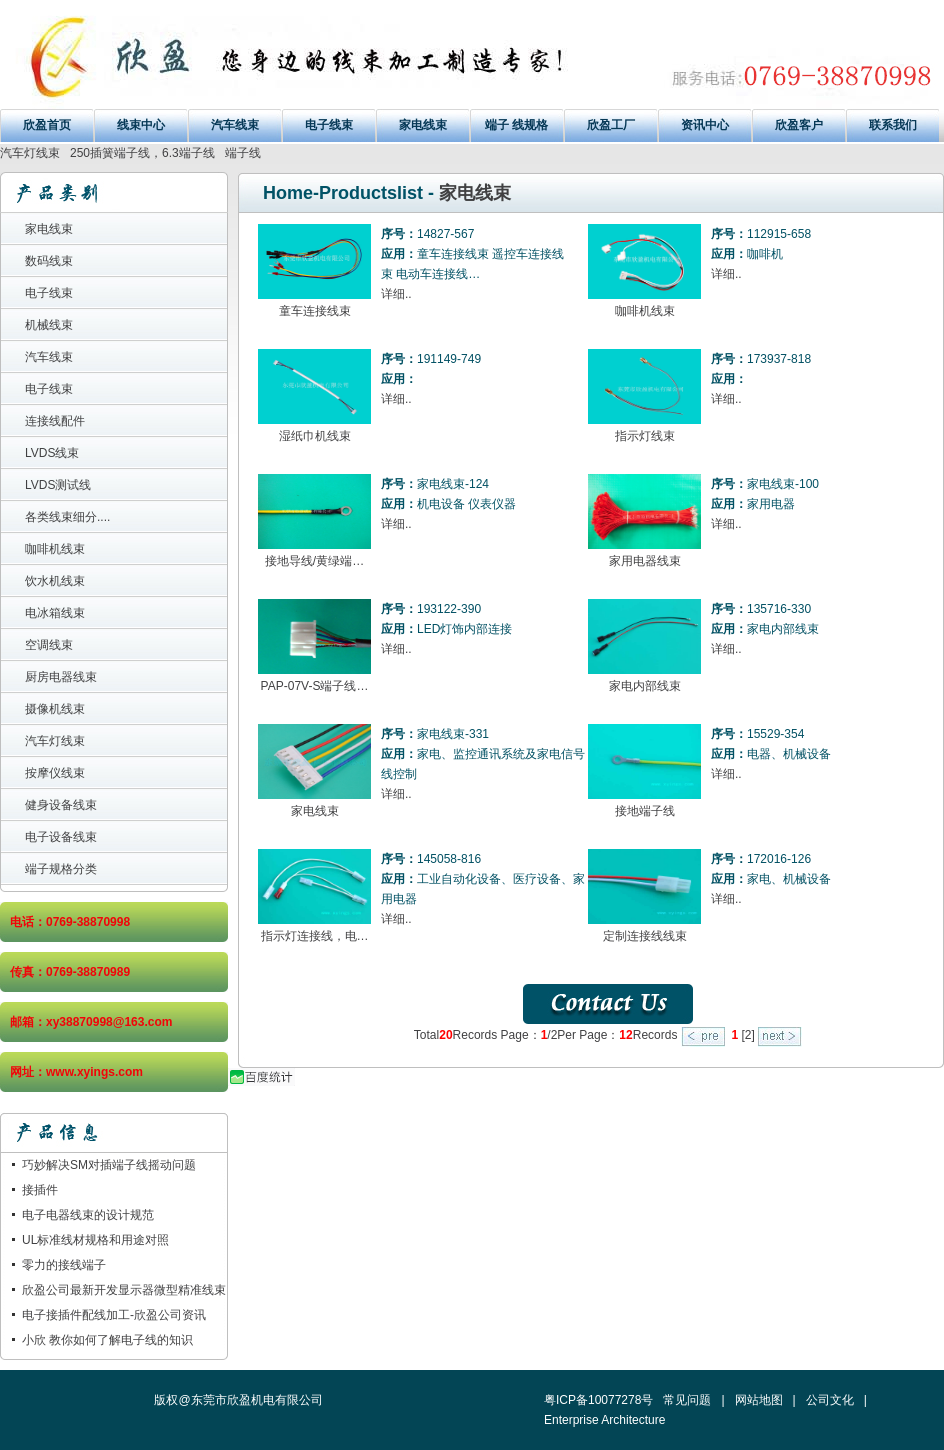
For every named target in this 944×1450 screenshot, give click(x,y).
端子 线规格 (516, 125)
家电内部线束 (645, 686)
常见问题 (687, 1400)
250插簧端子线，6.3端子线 (142, 153)
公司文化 (830, 1400)
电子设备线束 (61, 837)
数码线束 (49, 261)
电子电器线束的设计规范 (88, 1215)
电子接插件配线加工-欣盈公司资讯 (114, 1315)
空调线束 (49, 645)
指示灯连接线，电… (315, 936)
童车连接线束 (315, 311)
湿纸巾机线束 (315, 436)
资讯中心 (705, 125)
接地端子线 (645, 811)
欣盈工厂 (611, 125)
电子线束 (329, 125)
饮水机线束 (55, 581)
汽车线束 (235, 125)
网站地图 (759, 1400)
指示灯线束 (645, 436)
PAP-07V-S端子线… (315, 686)
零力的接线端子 (64, 1265)
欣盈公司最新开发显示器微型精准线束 (124, 1290)
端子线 (243, 153)
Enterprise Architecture (604, 1420)
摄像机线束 (55, 709)
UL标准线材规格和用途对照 (95, 1240)
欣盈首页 (47, 125)
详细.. (396, 294)
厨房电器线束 (61, 677)
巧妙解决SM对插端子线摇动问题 (109, 1165)
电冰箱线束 (55, 613)
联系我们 (893, 125)
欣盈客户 (799, 125)
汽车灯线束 (30, 153)
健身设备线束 (61, 805)
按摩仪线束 (55, 773)
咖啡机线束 (55, 549)
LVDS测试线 (58, 485)
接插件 (40, 1190)
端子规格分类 (61, 869)
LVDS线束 (52, 453)
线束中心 (141, 125)
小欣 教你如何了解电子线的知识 (107, 1340)
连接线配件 (55, 421)
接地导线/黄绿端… (314, 561)
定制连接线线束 (645, 936)
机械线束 (49, 325)
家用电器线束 (645, 561)
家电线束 (423, 125)
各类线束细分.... (67, 517)
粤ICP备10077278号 (598, 1400)
